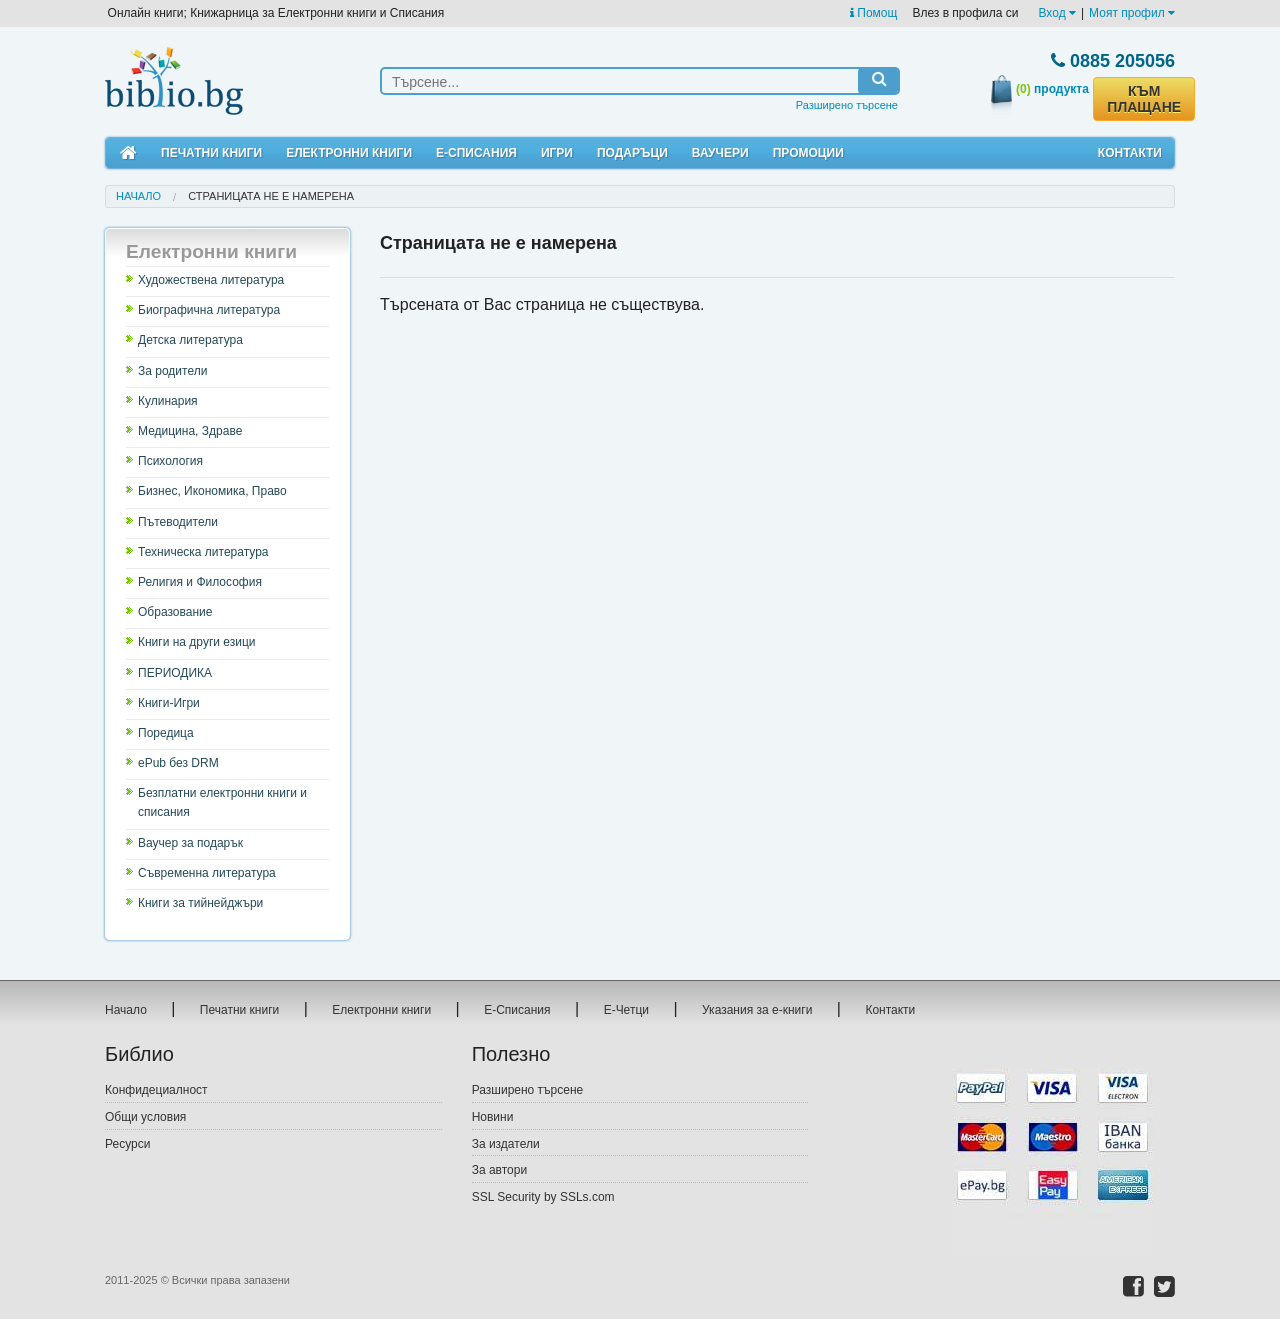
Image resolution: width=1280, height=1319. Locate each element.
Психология (170, 461)
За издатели (506, 1144)
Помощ (873, 13)
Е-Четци (626, 1010)
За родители (172, 371)
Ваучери (720, 153)
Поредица (166, 733)
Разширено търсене (847, 105)
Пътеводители (178, 522)
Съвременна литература (207, 873)
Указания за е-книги (757, 1010)
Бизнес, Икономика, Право (212, 491)
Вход (1057, 13)
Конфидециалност (156, 1090)
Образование (175, 612)
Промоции (808, 153)
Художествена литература (211, 280)
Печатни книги (211, 153)
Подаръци (632, 153)
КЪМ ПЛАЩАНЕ (1144, 99)
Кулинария (168, 401)
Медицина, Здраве (190, 431)
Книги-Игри (169, 703)
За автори (499, 1170)
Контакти (1130, 153)
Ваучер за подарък (190, 843)
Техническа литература (203, 552)
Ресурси (127, 1144)
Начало (138, 196)
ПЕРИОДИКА (175, 673)
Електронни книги (349, 153)
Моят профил (1132, 13)
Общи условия (145, 1117)
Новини (493, 1117)
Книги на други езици (197, 642)
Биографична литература (209, 310)
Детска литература (190, 340)
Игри (557, 153)
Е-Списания (476, 153)
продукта (1052, 89)
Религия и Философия (200, 582)
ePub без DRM (178, 763)
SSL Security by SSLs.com (543, 1197)
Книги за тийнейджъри (200, 903)
